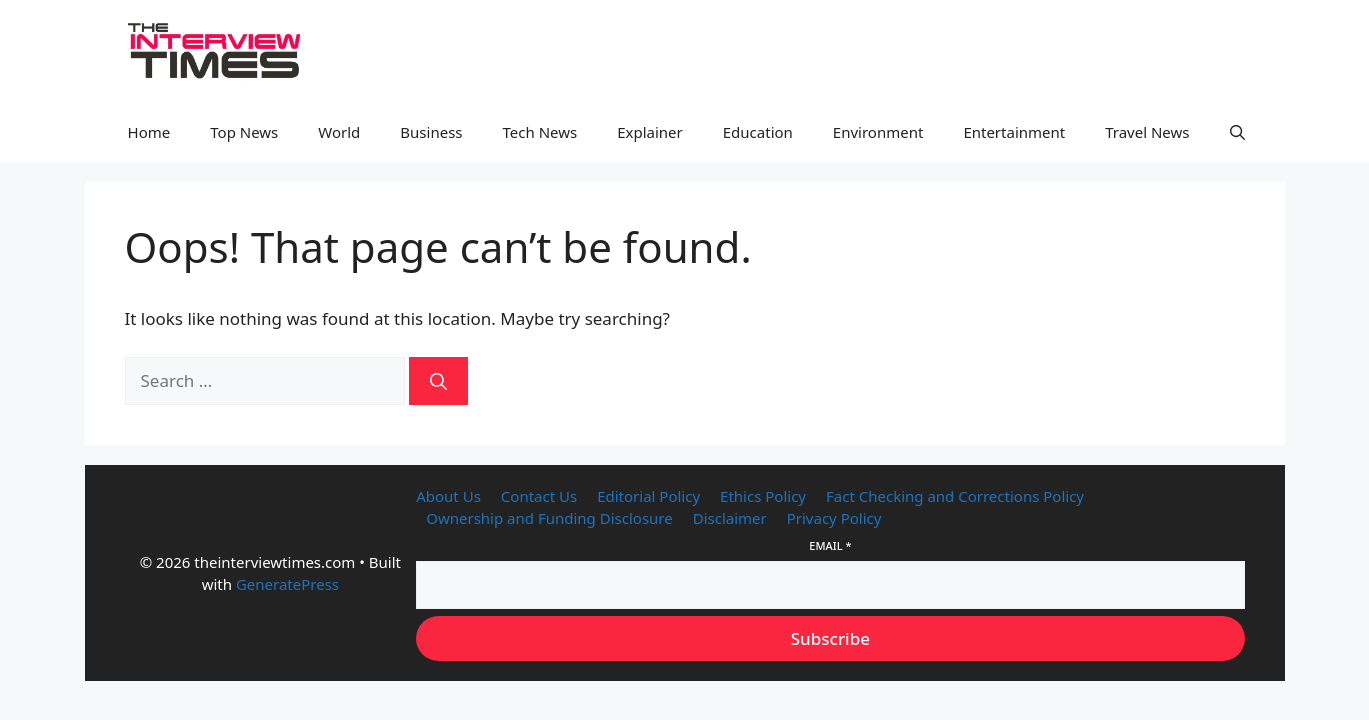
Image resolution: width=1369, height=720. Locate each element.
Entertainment (1014, 132)
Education (758, 132)
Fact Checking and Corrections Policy (955, 496)
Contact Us (539, 496)
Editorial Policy (648, 496)
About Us (448, 496)
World (339, 132)
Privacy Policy (834, 518)
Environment (878, 132)
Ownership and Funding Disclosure (549, 518)
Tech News (540, 132)
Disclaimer (730, 518)
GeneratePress (287, 584)
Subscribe (830, 638)
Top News (244, 132)
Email (830, 545)
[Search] (438, 381)
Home (149, 132)
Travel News (1147, 132)
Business (431, 132)
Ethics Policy (763, 496)
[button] (1237, 132)
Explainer (650, 132)
